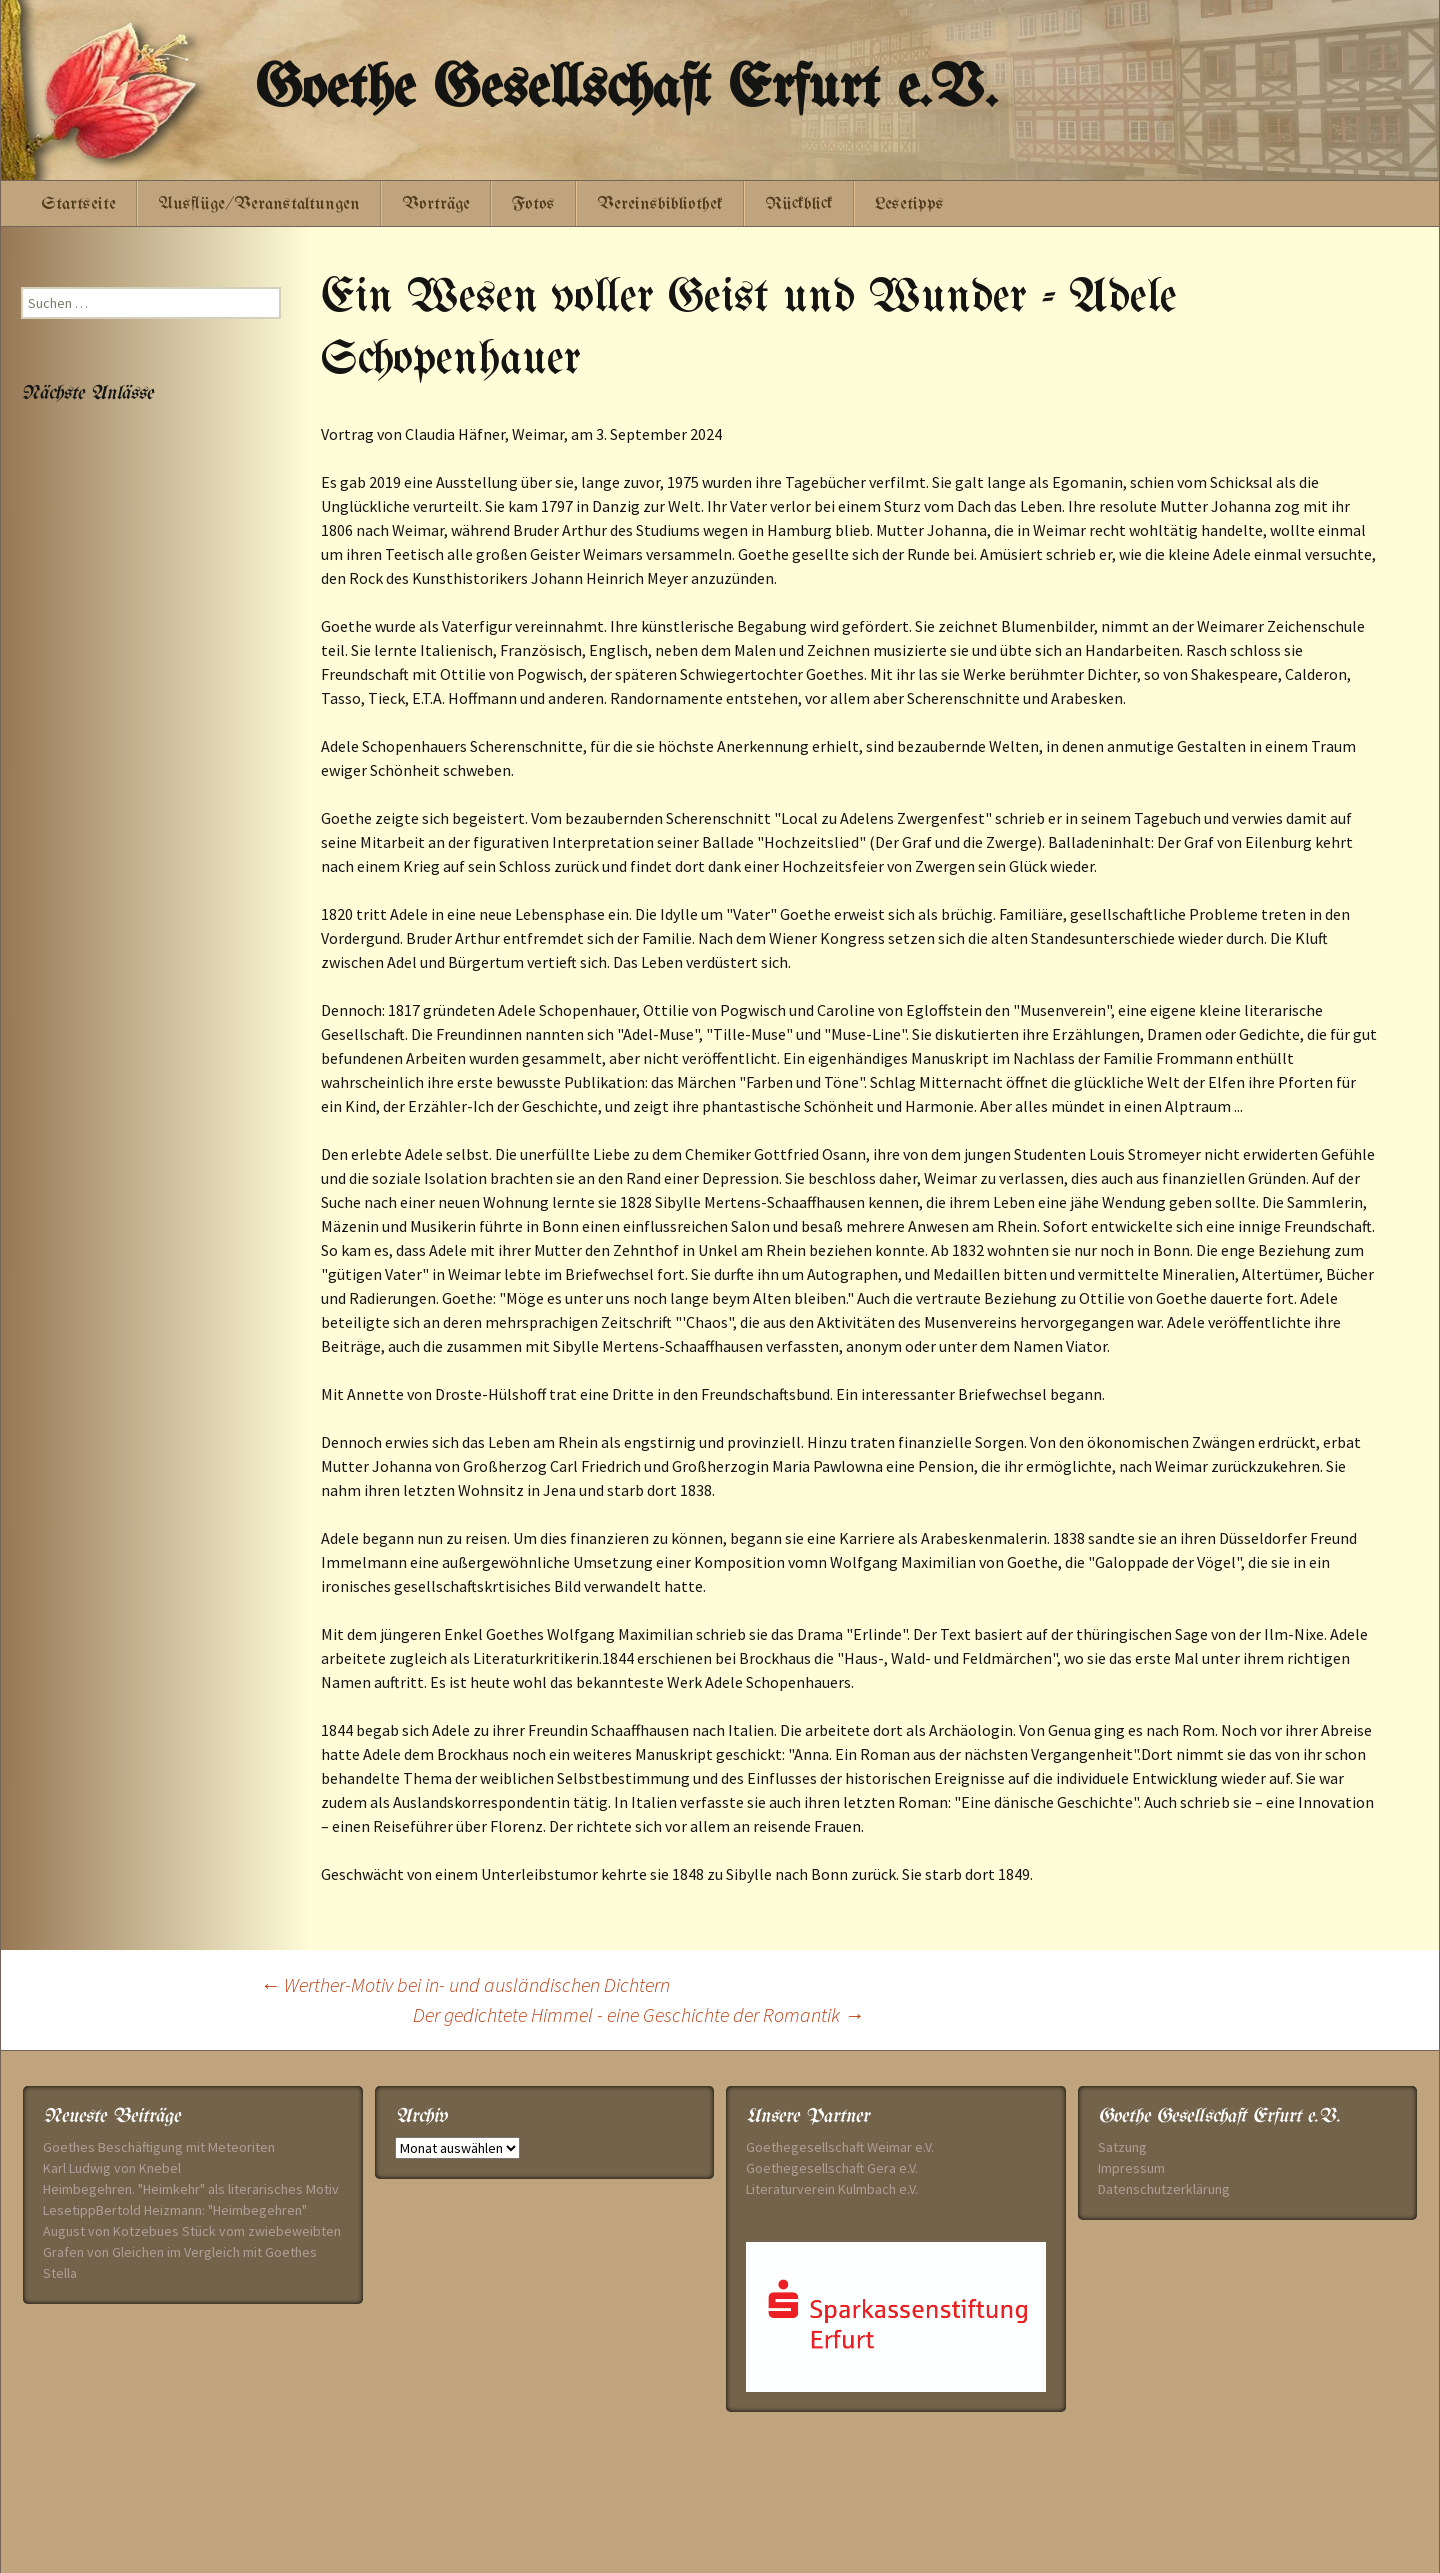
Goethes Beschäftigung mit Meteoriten (159, 2147)
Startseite (78, 204)
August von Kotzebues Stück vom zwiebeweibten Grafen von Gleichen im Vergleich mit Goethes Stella (192, 2252)
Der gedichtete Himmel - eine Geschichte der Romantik (638, 2014)
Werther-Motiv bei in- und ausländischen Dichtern (465, 1984)
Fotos (533, 204)
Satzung (1122, 2147)
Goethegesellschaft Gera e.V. (832, 2168)
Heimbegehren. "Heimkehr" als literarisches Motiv (191, 2189)
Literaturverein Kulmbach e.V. (832, 2189)
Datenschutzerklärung (1164, 2189)
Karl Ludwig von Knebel (112, 2168)
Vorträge (436, 204)
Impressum (1131, 2168)
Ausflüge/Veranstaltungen (259, 204)
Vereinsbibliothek (660, 204)
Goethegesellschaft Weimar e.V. (840, 2147)
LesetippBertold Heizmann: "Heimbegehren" (175, 2210)
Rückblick (799, 204)
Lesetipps (909, 204)
